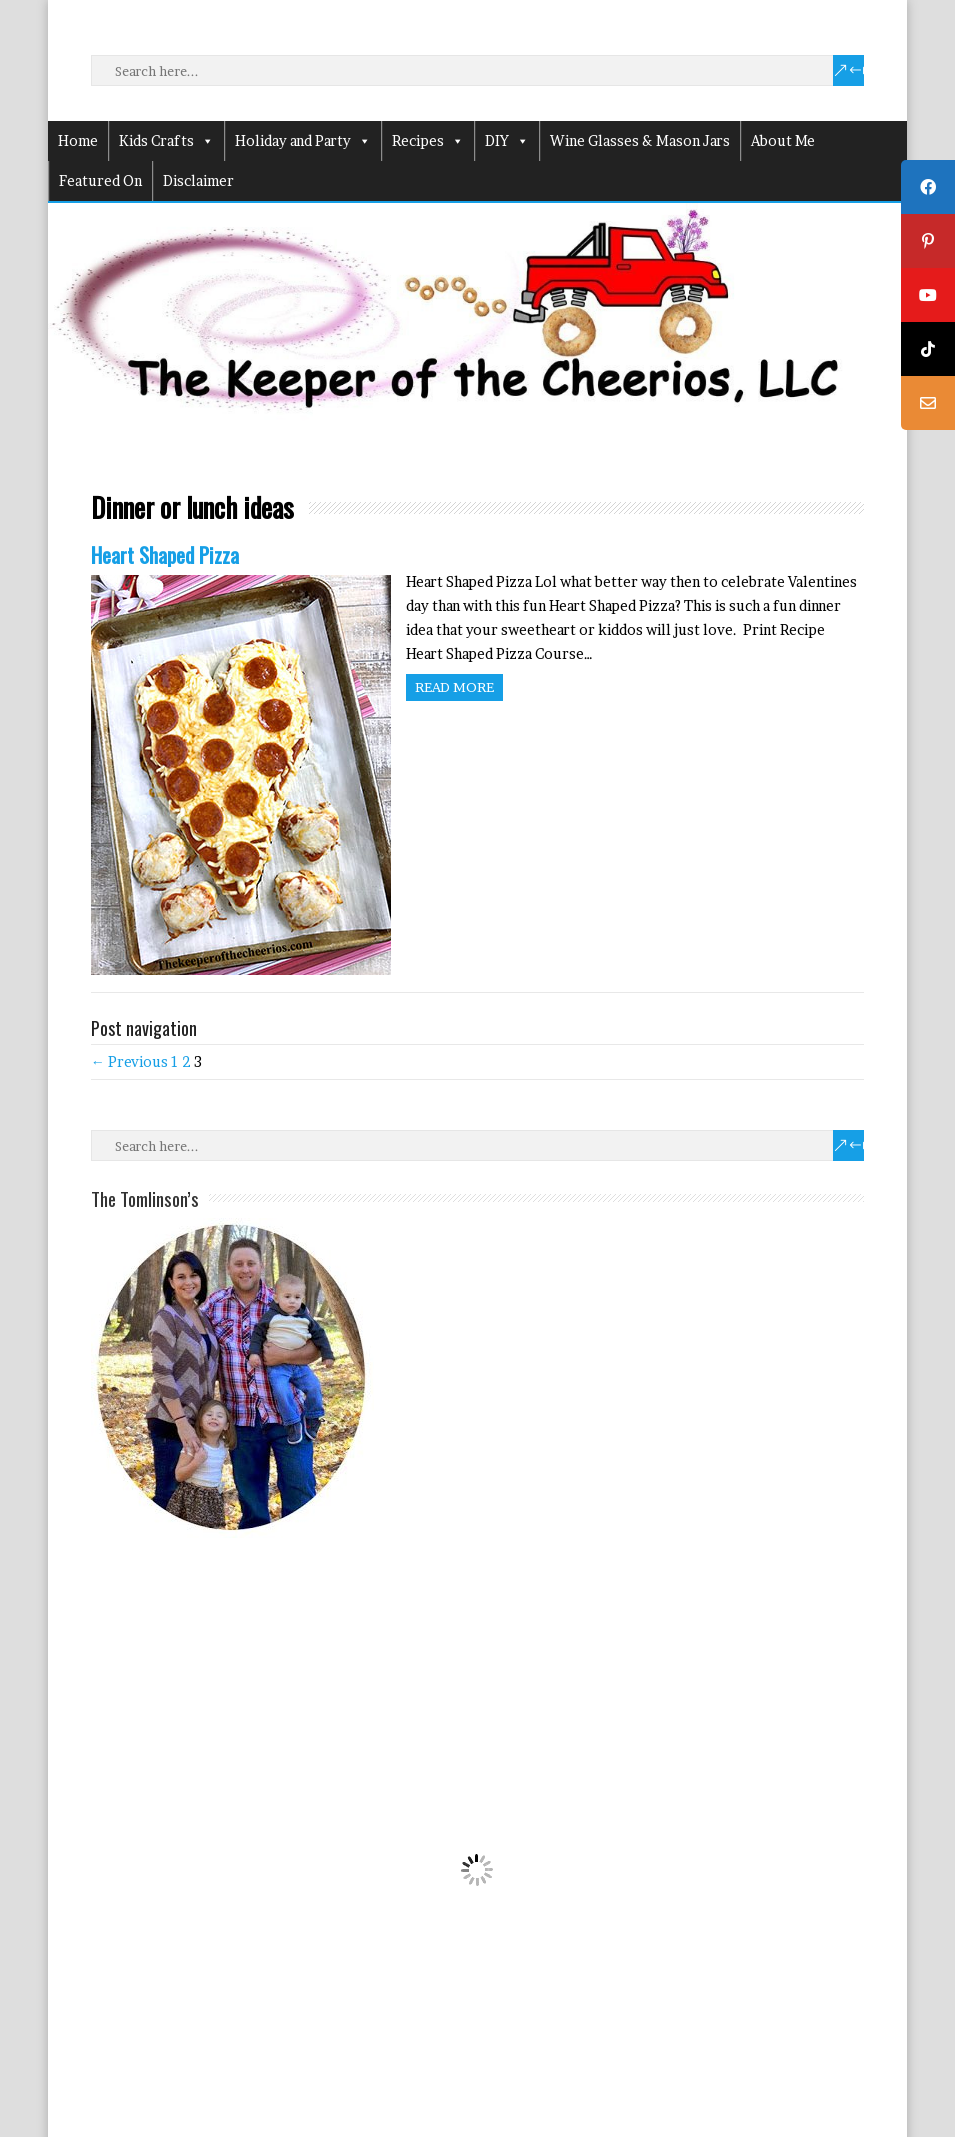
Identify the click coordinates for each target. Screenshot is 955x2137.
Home (78, 140)
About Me (783, 140)
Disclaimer (198, 180)
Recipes (428, 141)
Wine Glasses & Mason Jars (640, 140)
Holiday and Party (303, 141)
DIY (507, 141)
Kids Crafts (166, 141)
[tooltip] (928, 187)
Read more (454, 687)
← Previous (129, 1061)
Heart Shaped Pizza (165, 554)
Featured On (100, 180)
